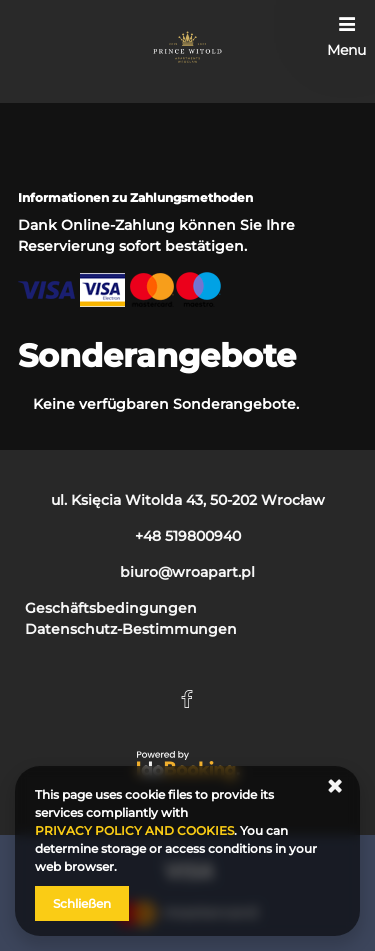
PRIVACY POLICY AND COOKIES (134, 830)
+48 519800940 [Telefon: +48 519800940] (188, 536)
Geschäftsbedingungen (111, 608)
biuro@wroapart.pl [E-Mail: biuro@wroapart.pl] (187, 572)
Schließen (82, 903)
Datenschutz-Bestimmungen (131, 629)
